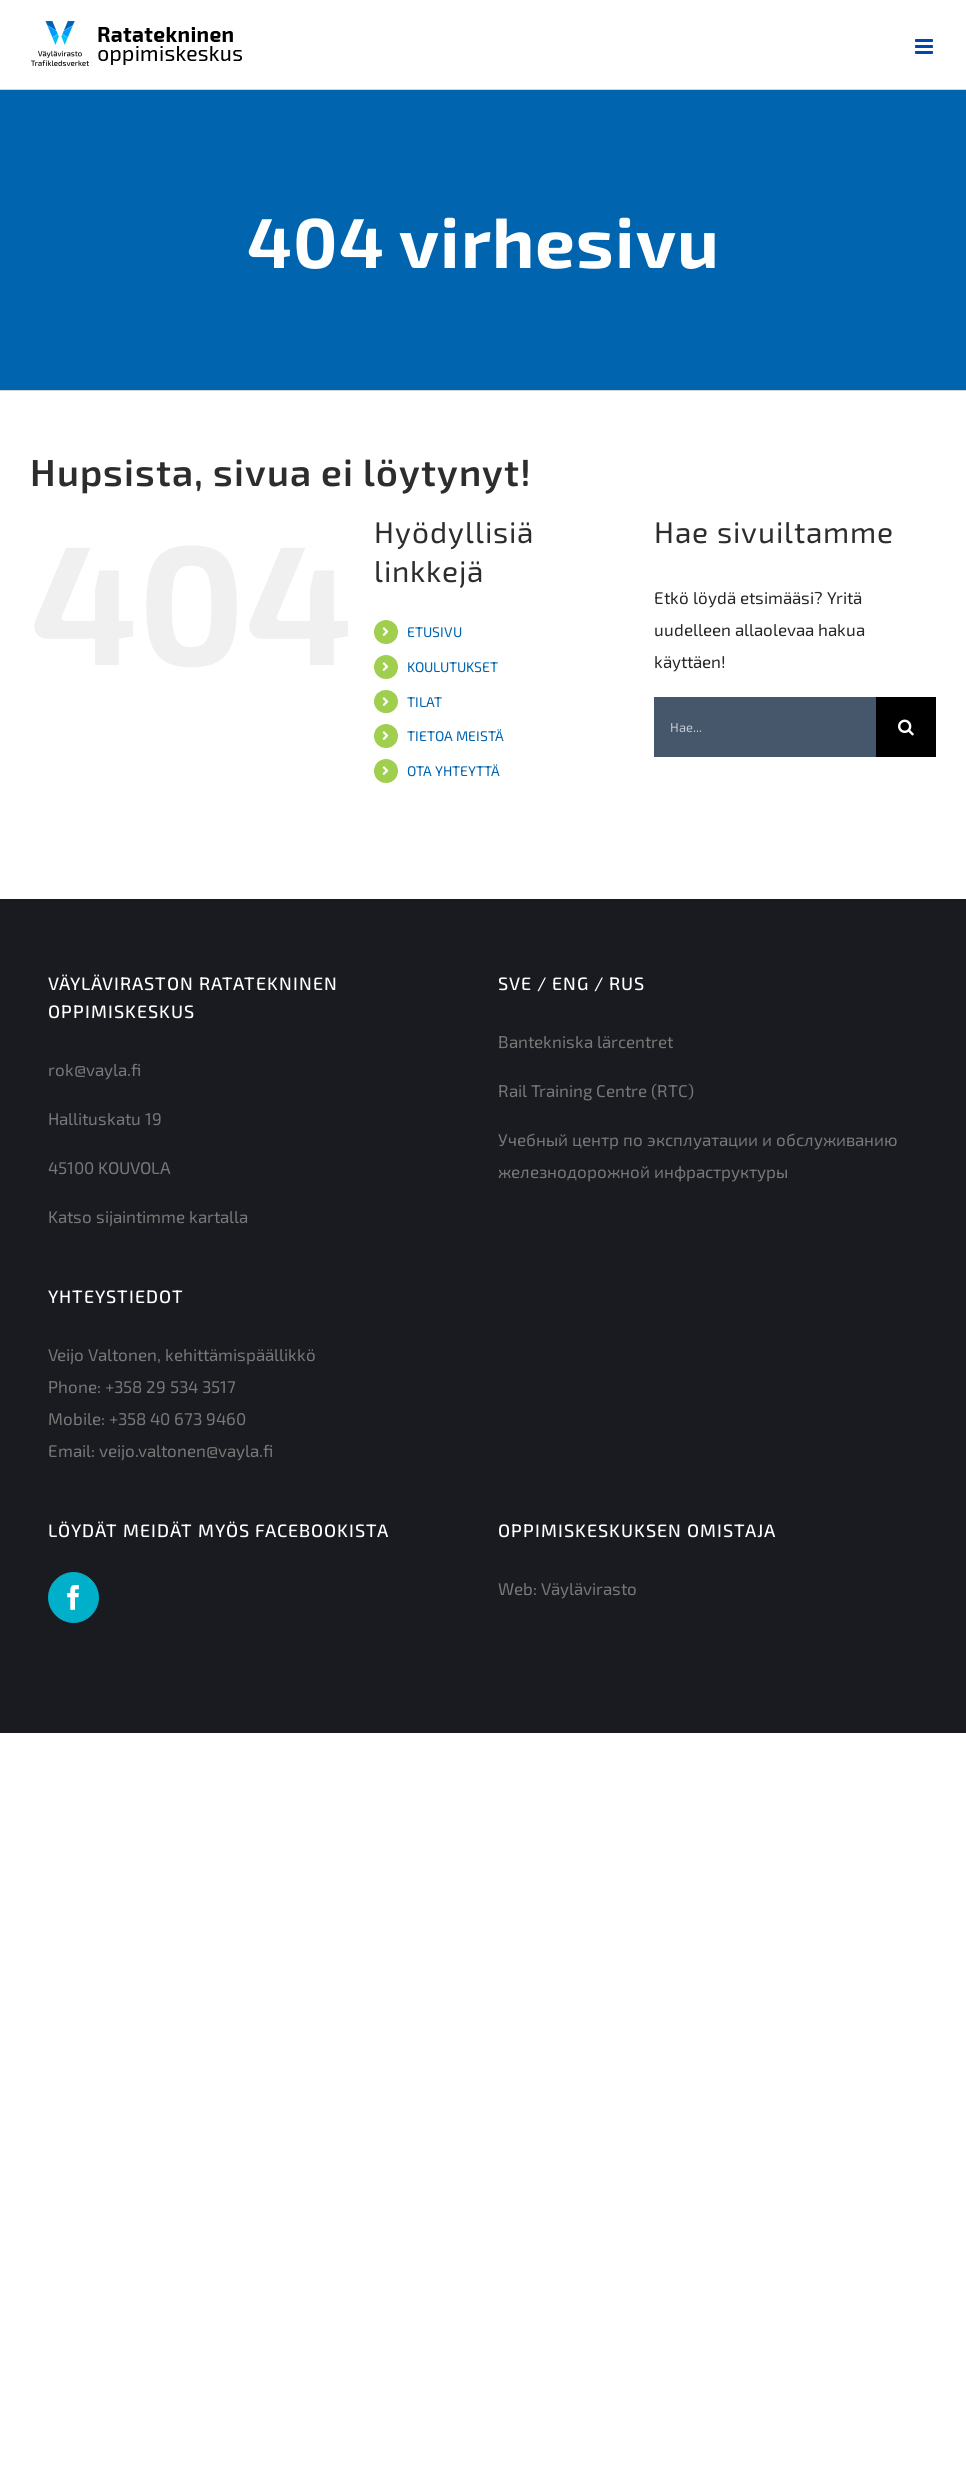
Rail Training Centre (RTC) (596, 1090)
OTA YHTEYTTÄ (453, 770)
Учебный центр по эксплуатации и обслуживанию (698, 1139)
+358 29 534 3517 (170, 1386)
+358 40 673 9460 (177, 1418)
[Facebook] (73, 1597)
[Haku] (906, 727)
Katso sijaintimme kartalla (148, 1216)
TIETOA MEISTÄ (455, 735)
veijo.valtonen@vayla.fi (186, 1450)
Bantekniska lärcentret (585, 1041)
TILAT (424, 701)
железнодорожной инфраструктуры (643, 1171)
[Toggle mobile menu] (925, 46)
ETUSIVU (434, 631)
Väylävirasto (589, 1588)
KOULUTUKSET (452, 666)
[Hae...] (765, 727)
